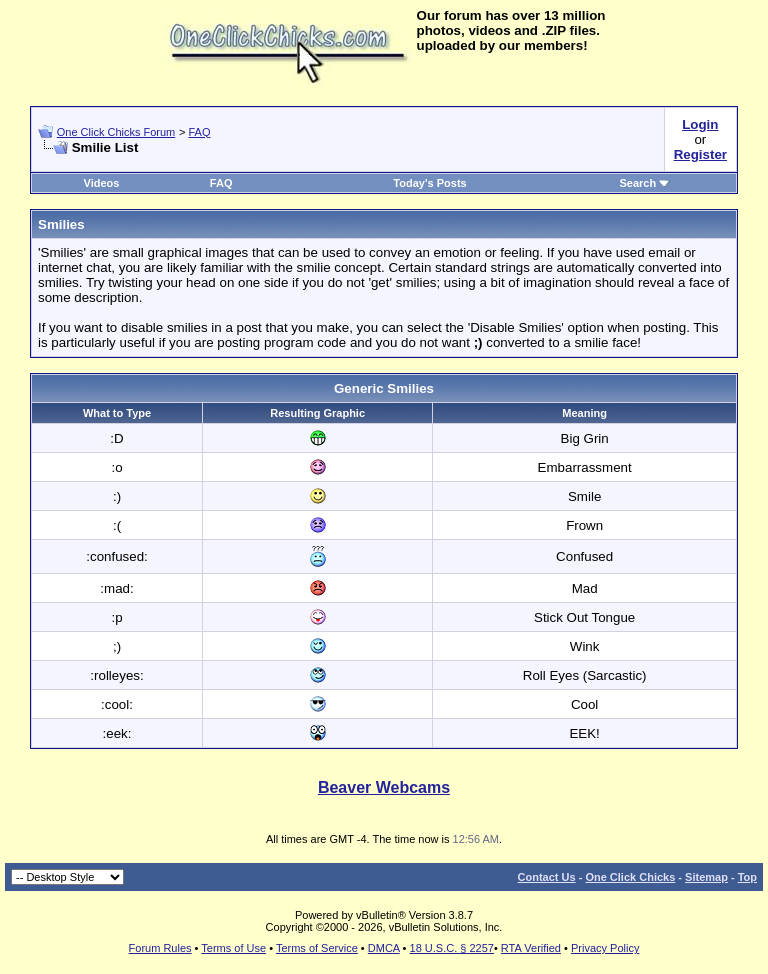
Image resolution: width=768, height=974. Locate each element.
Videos (102, 183)
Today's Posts (429, 183)
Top (747, 877)
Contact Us (547, 877)
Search (645, 183)
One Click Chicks (630, 877)
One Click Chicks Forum (116, 132)
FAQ (199, 132)
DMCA (384, 948)
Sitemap (706, 877)
